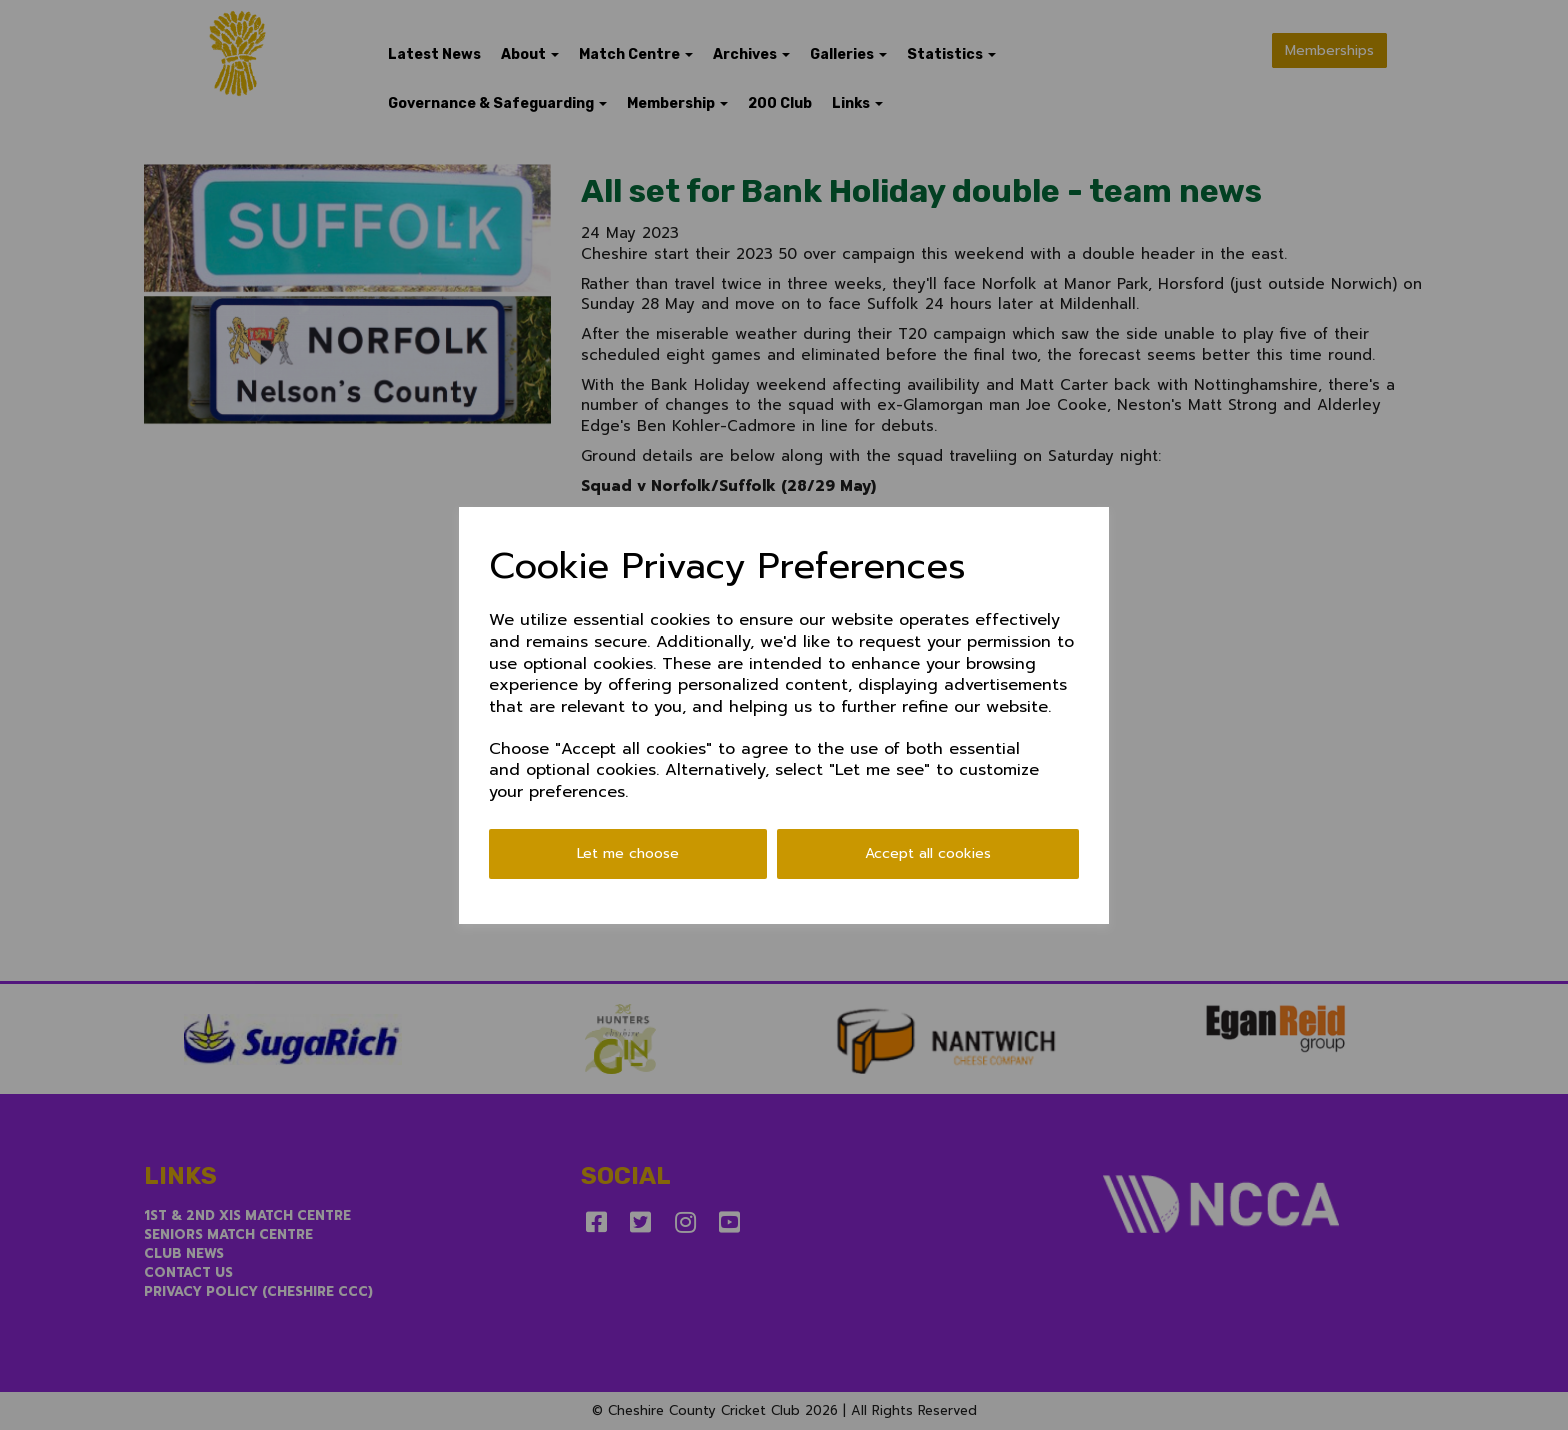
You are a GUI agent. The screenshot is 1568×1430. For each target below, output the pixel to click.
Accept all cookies (928, 853)
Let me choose (628, 853)
